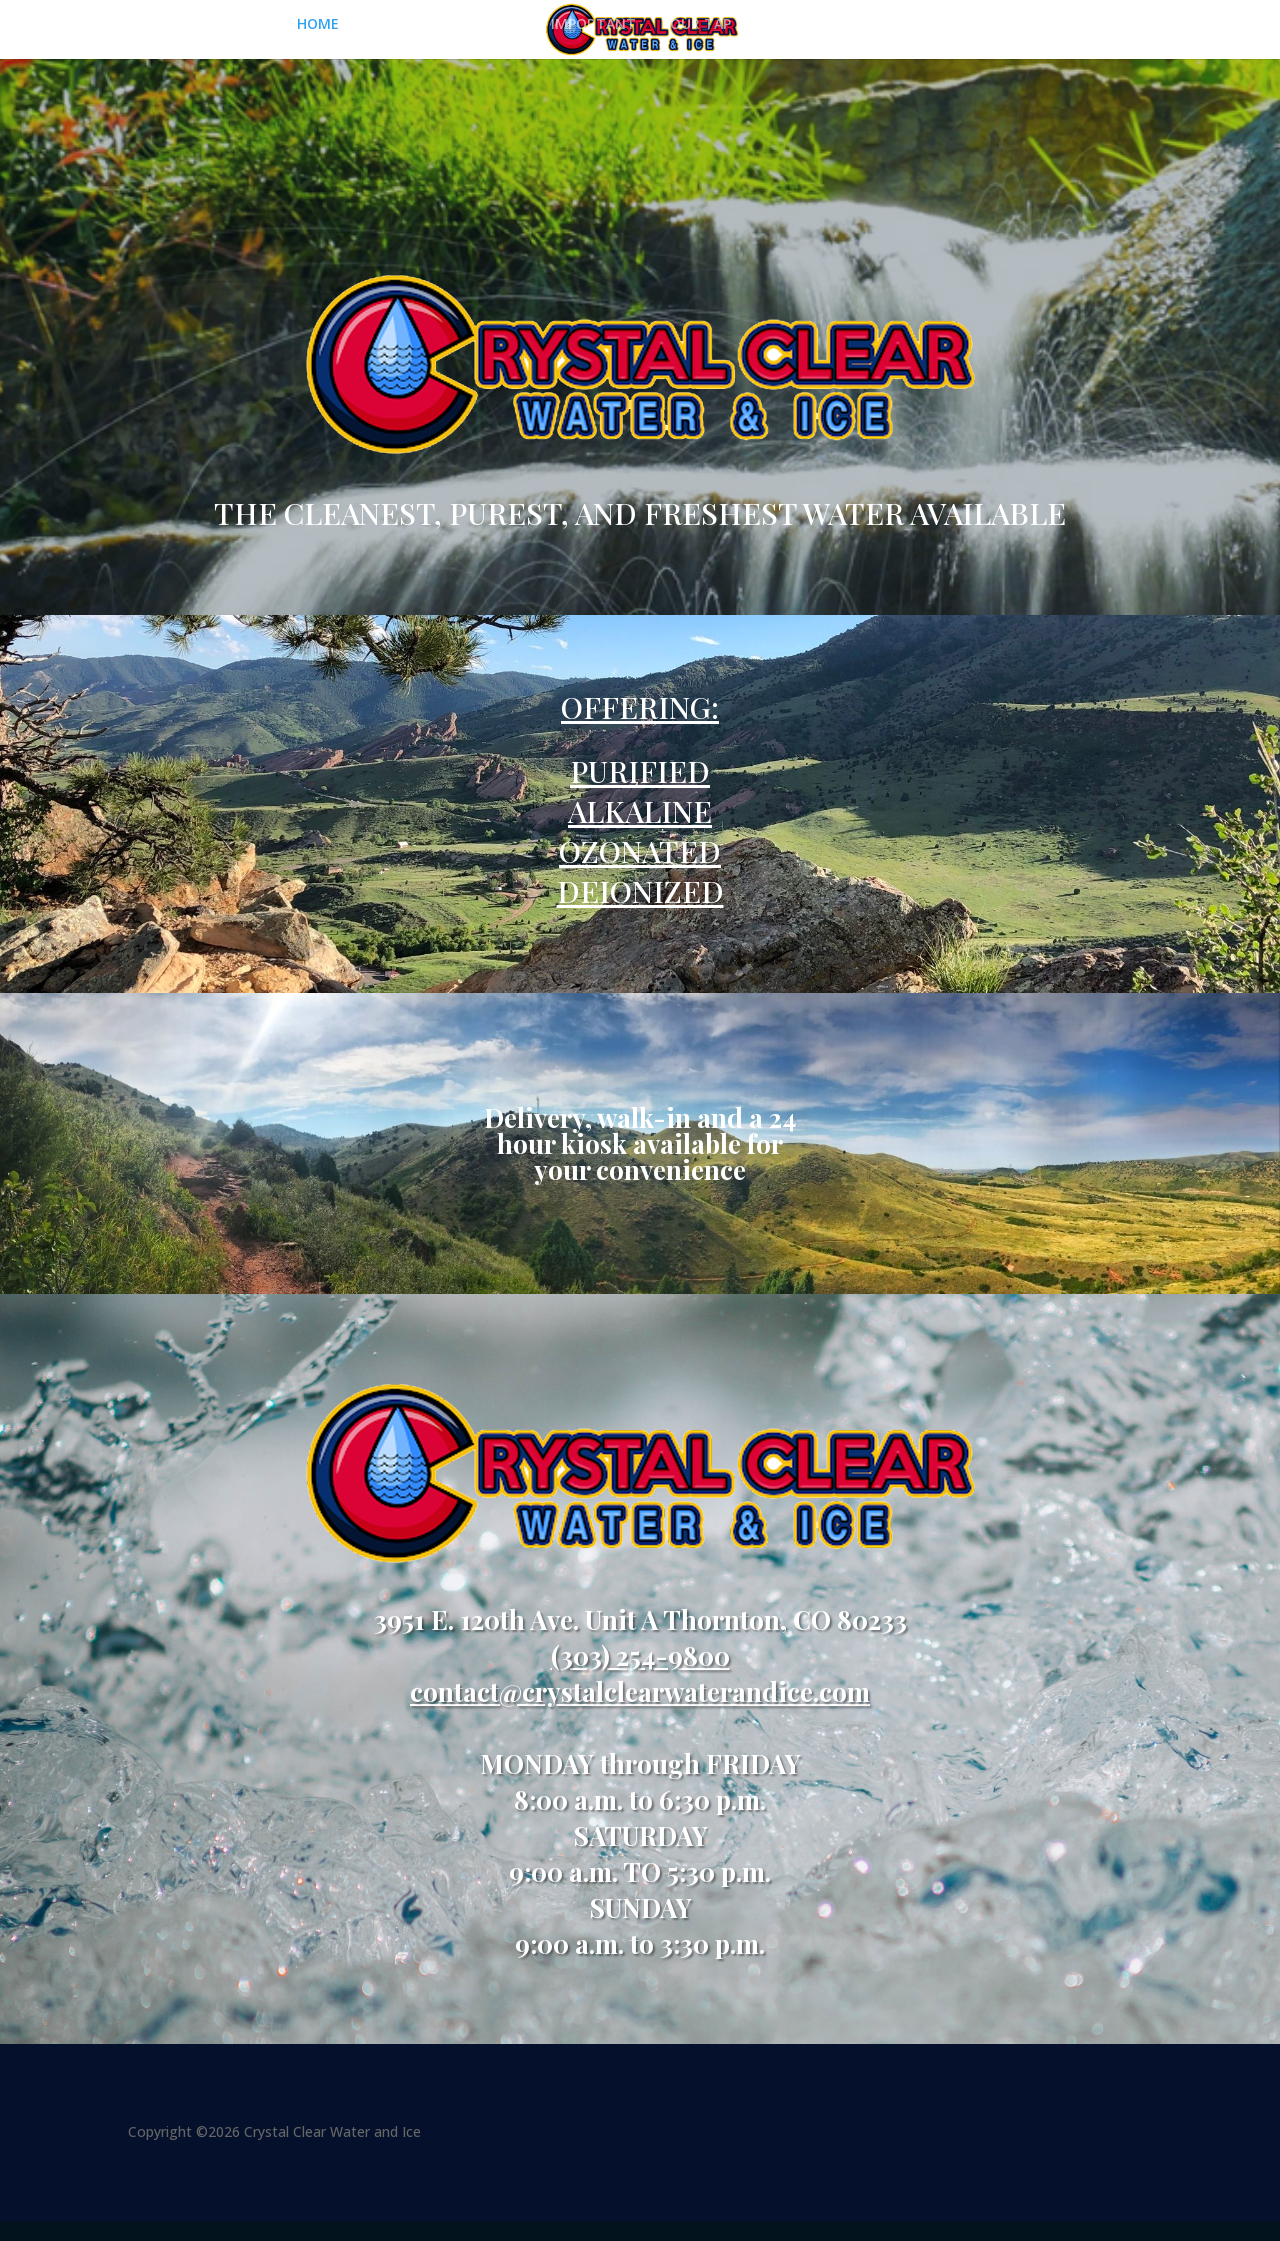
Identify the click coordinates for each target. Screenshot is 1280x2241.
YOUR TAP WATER (723, 25)
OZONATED (640, 851)
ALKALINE (640, 811)
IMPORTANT (593, 25)
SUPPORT (842, 25)
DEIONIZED (640, 891)
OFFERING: (640, 707)
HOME (318, 25)
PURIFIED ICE (407, 25)
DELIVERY (951, 25)
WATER (500, 25)
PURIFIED (640, 771)
